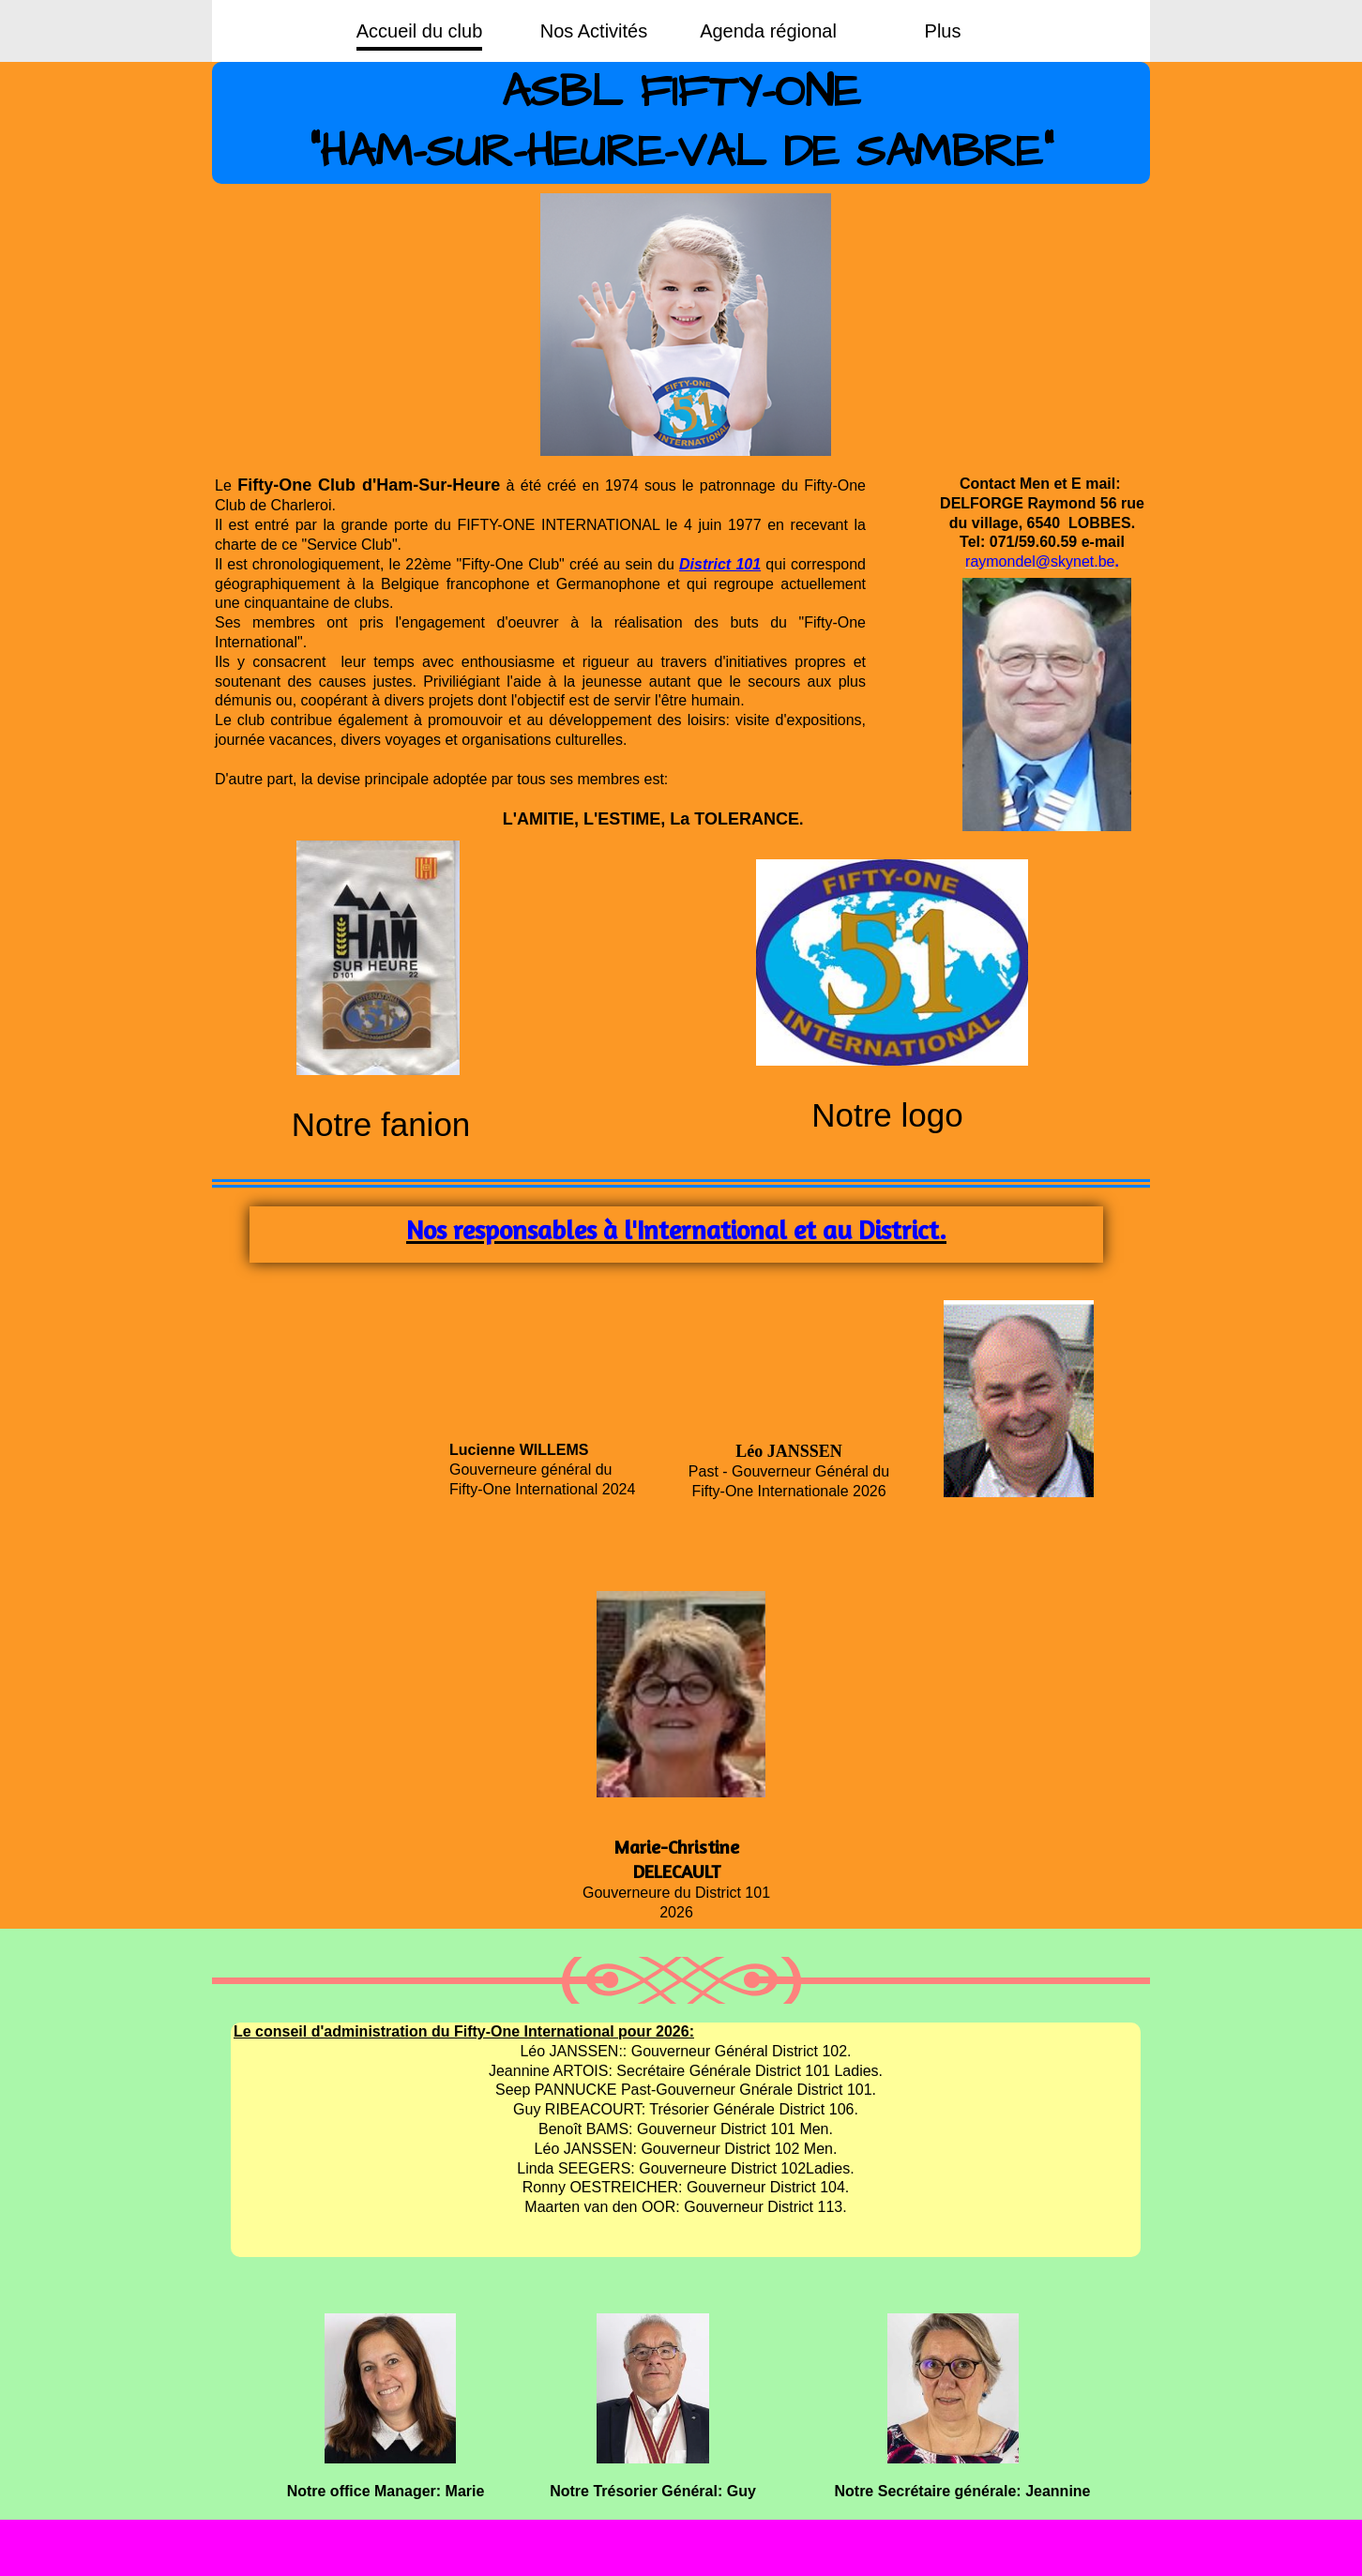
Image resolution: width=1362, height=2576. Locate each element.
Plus (943, 31)
